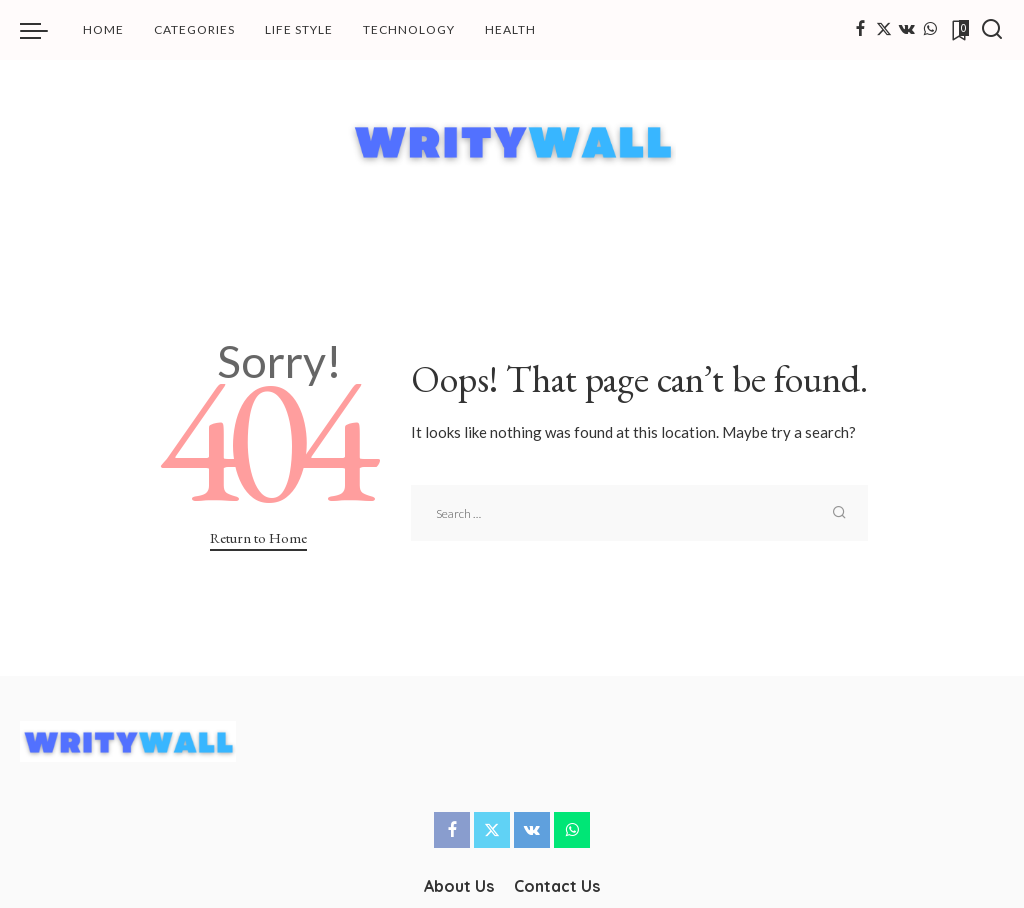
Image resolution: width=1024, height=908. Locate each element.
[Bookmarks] (959, 30)
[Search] (992, 30)
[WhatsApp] (930, 30)
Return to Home (258, 537)
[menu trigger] (44, 30)
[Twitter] (884, 30)
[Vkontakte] (907, 30)
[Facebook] (860, 30)
